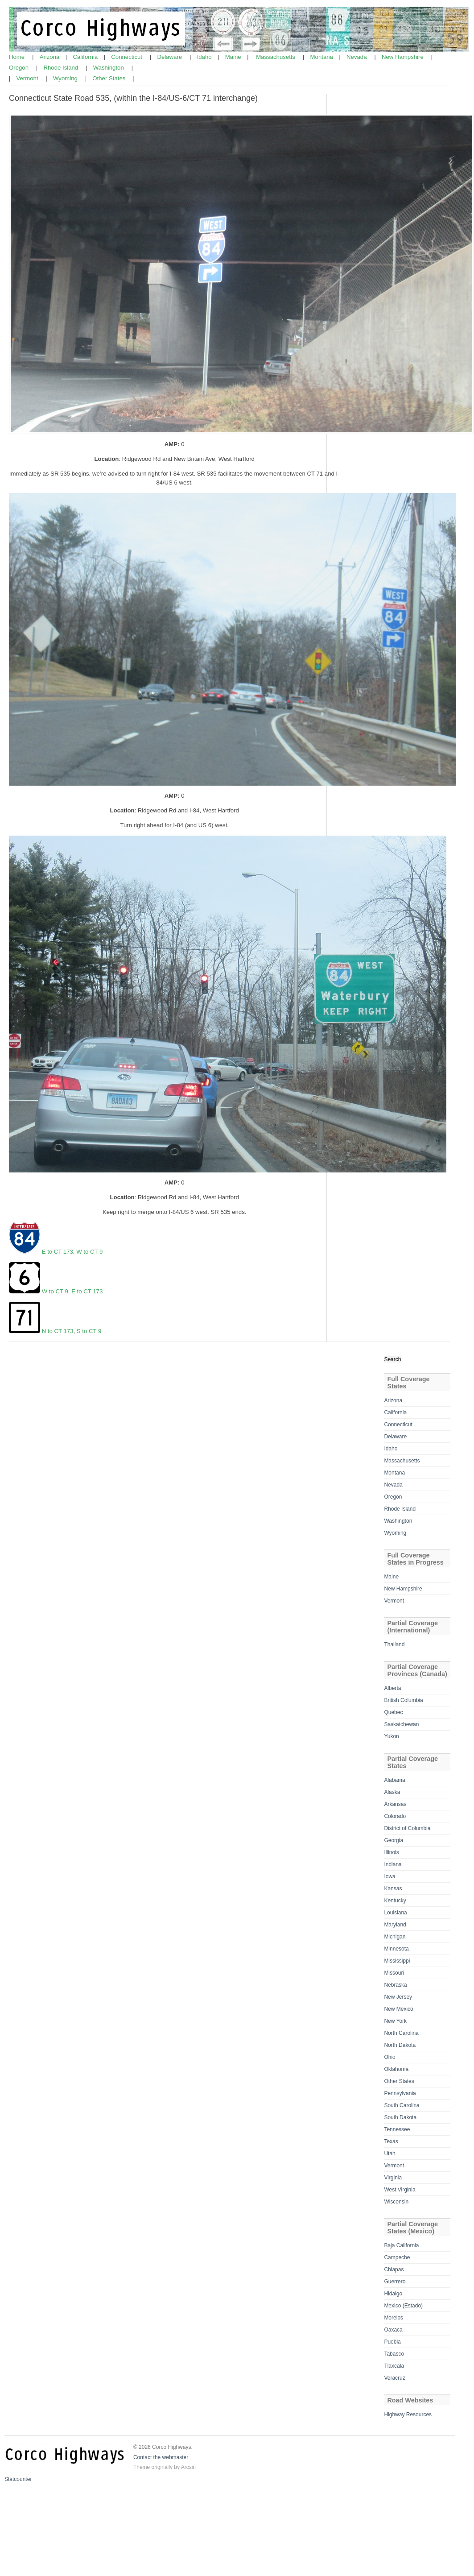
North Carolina (401, 2033)
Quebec (393, 1712)
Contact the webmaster (160, 2457)
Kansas (393, 1888)
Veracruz (394, 2378)
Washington (109, 67)
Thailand (394, 1644)
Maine (234, 57)
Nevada (357, 57)
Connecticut (127, 57)
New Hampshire (403, 57)
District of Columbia (407, 1828)
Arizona (50, 57)
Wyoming (66, 78)
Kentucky (395, 1900)
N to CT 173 (57, 1331)
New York (395, 2021)
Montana (322, 57)
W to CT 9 (89, 1251)
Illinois (391, 1852)
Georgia (393, 1840)
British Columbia (403, 1700)
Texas (391, 2141)
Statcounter (18, 2479)
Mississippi (397, 1961)
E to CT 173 (57, 1251)
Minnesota (396, 1949)
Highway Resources (408, 2414)
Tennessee (397, 2129)
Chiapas (394, 2269)
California (86, 57)
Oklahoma (396, 2069)
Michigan (394, 1937)
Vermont (28, 78)
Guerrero (394, 2281)
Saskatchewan (401, 1724)
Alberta (392, 1688)
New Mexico (398, 2009)
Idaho (205, 57)
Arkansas (395, 1804)
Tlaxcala (394, 2366)
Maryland (395, 1925)
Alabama (394, 1780)
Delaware (170, 57)
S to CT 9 (89, 1331)
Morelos (393, 2318)
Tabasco (394, 2354)
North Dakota (400, 2045)
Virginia (393, 2177)
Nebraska (395, 1985)
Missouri (394, 1973)
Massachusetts (276, 57)
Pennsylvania (400, 2093)
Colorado (395, 1816)
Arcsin (188, 2467)
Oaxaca (393, 2330)
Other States (109, 78)
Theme (141, 2467)
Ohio (389, 2057)
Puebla (392, 2342)
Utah (389, 2153)
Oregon (19, 67)
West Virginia (399, 2190)
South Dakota (400, 2117)
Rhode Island (61, 67)
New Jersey (398, 1997)
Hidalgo (393, 2293)
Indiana (392, 1864)
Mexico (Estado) (403, 2306)
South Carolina (401, 2105)
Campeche (397, 2257)
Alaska (392, 1792)
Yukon (391, 1736)
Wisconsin (396, 2202)
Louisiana (395, 1912)
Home (17, 57)
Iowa (389, 1876)
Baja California (401, 2245)
